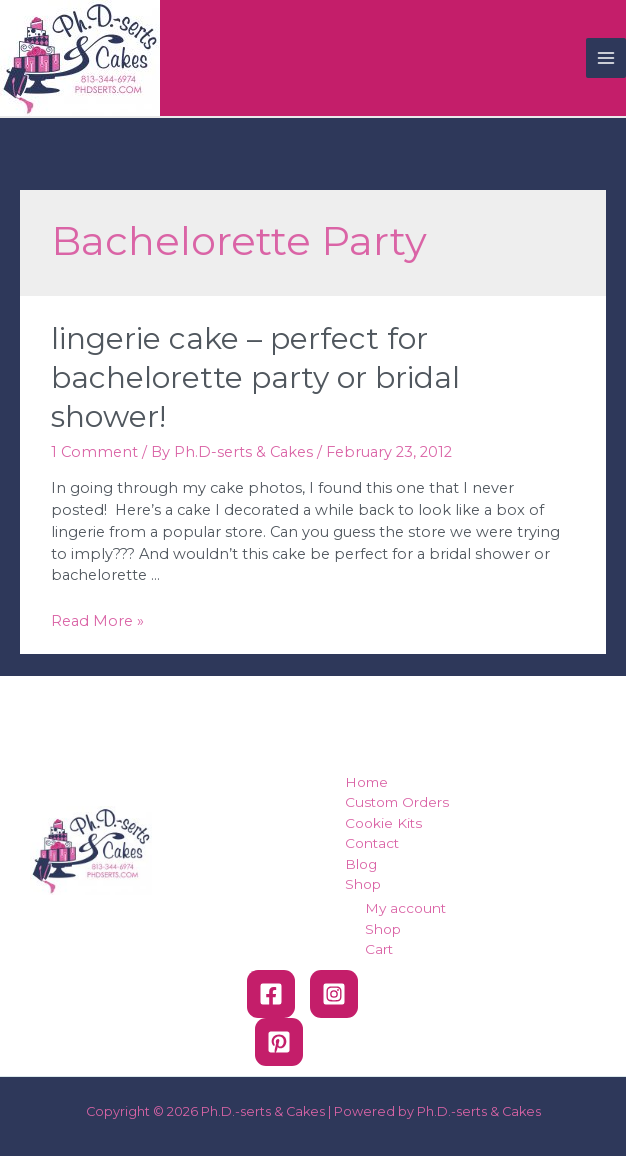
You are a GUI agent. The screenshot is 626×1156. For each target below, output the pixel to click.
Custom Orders (397, 802)
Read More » (97, 621)
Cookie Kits (383, 823)
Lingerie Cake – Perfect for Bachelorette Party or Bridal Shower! (255, 377)
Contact (372, 843)
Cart (379, 949)
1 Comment (94, 452)
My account (405, 908)
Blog (361, 864)
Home (366, 782)
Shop (363, 884)
